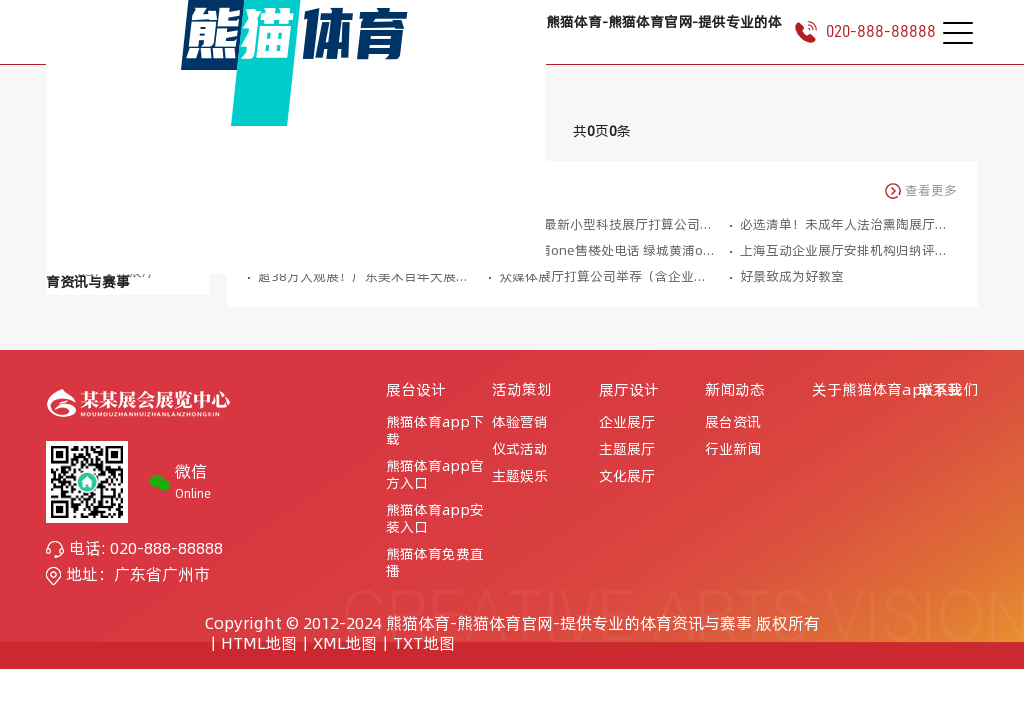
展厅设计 (629, 389)
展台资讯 (733, 422)
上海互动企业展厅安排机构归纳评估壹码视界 (848, 251)
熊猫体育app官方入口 (435, 475)
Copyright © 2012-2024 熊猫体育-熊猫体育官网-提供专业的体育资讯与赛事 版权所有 (512, 623)
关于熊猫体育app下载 (887, 389)
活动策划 (522, 389)
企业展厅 (627, 422)
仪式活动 (520, 449)
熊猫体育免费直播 (435, 563)
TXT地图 (424, 643)
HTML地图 (259, 643)
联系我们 (948, 389)
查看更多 (920, 191)
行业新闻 (733, 449)
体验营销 (520, 422)
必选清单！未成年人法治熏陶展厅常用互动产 (848, 225)
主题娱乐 (520, 476)
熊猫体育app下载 (435, 431)
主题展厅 (627, 449)
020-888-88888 (857, 32)
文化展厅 (627, 476)
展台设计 (416, 389)
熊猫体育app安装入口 (435, 519)
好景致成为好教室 (792, 277)
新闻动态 (735, 389)
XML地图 (345, 643)
